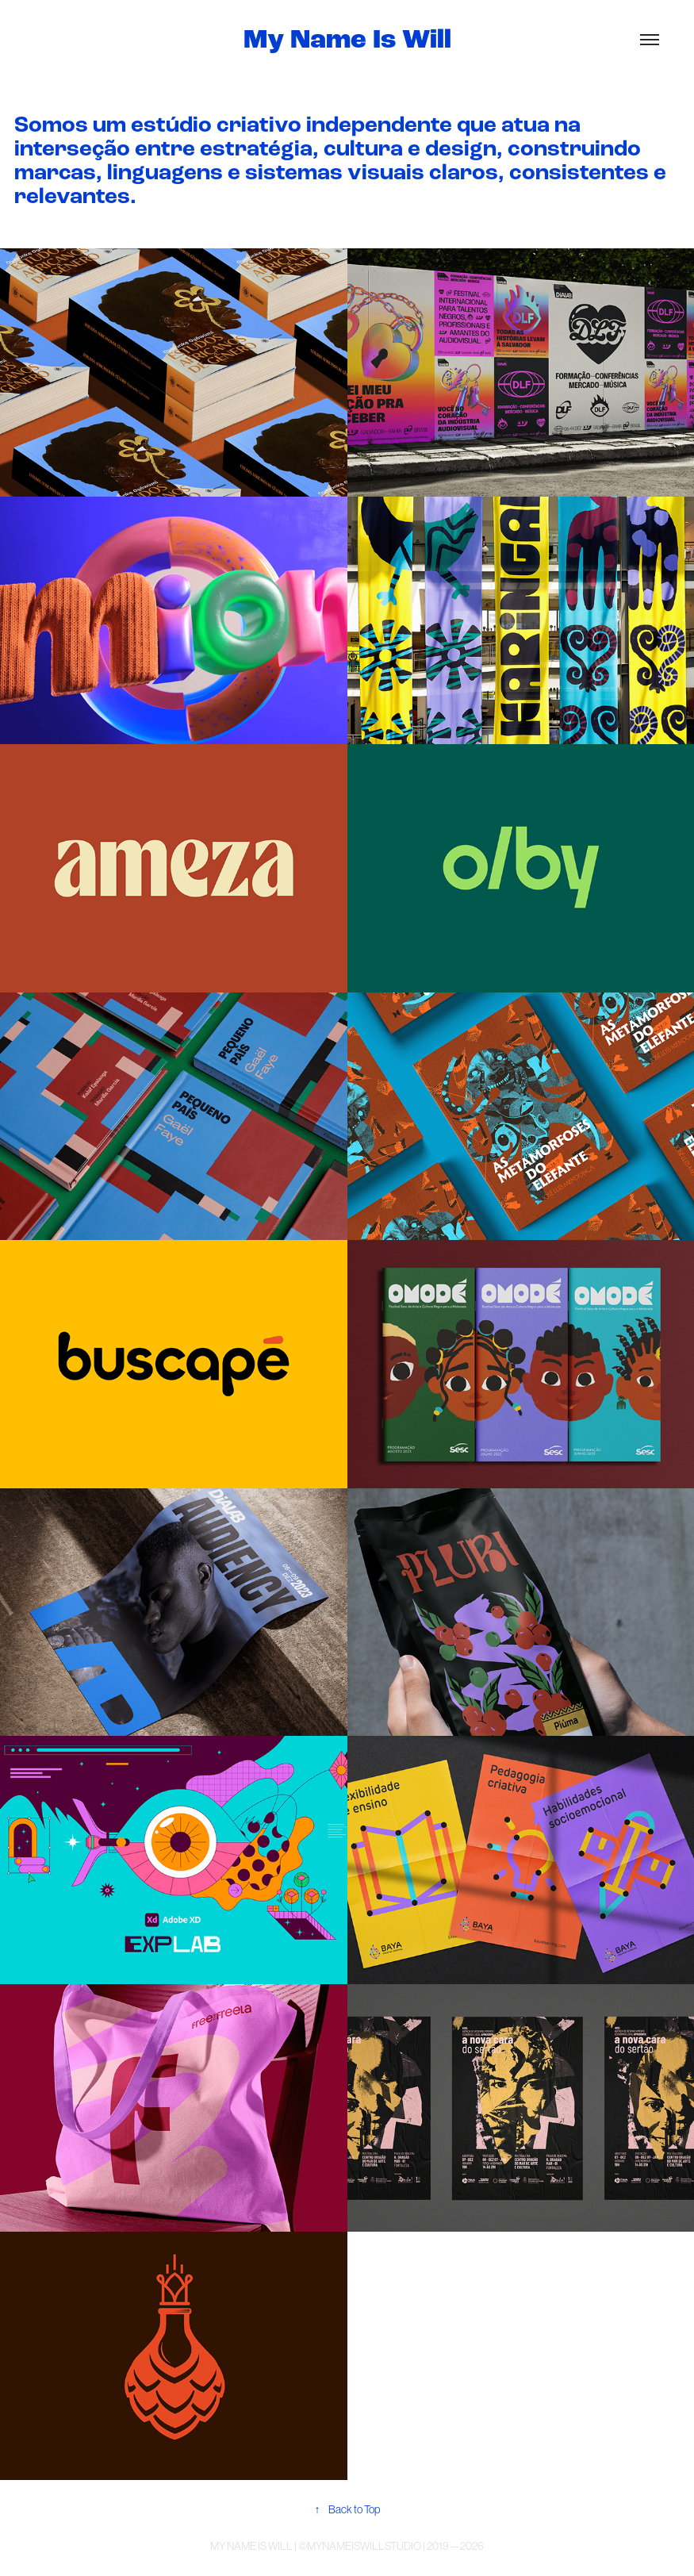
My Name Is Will (347, 39)
